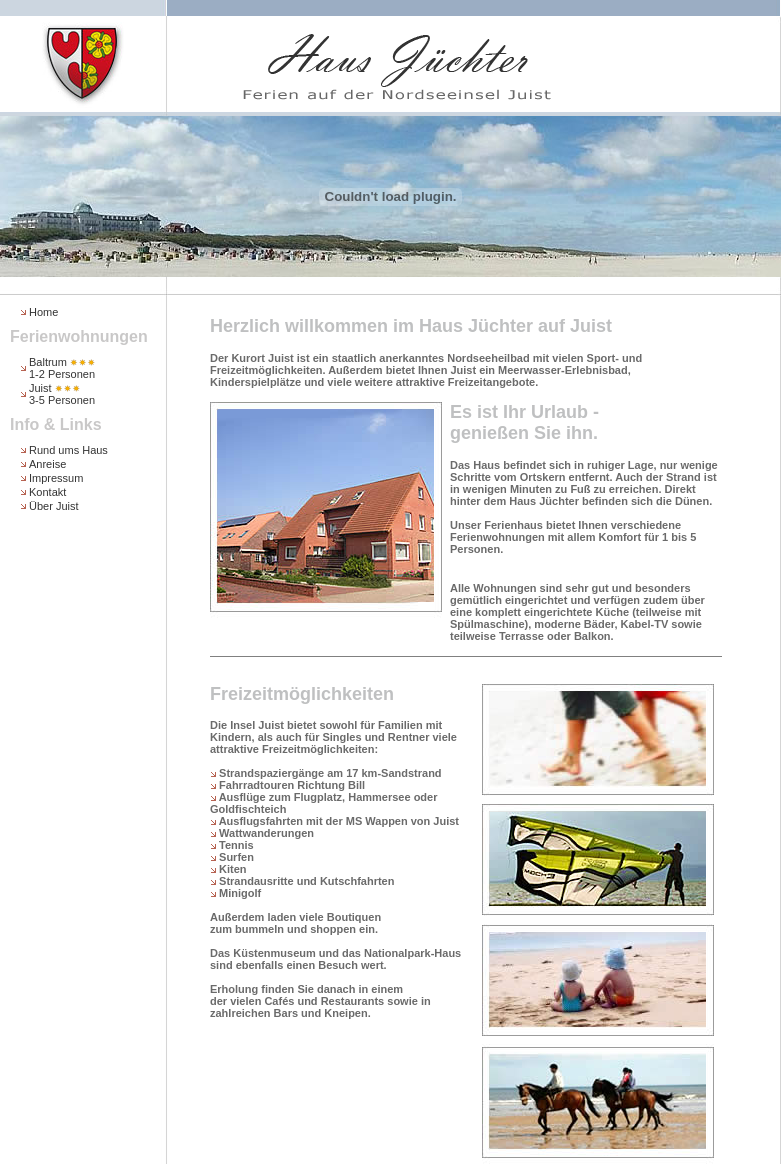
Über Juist (54, 506)
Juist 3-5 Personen (62, 394)
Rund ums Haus (68, 450)
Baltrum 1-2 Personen (62, 368)
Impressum (56, 478)
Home (43, 312)
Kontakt (47, 492)
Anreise (47, 464)
